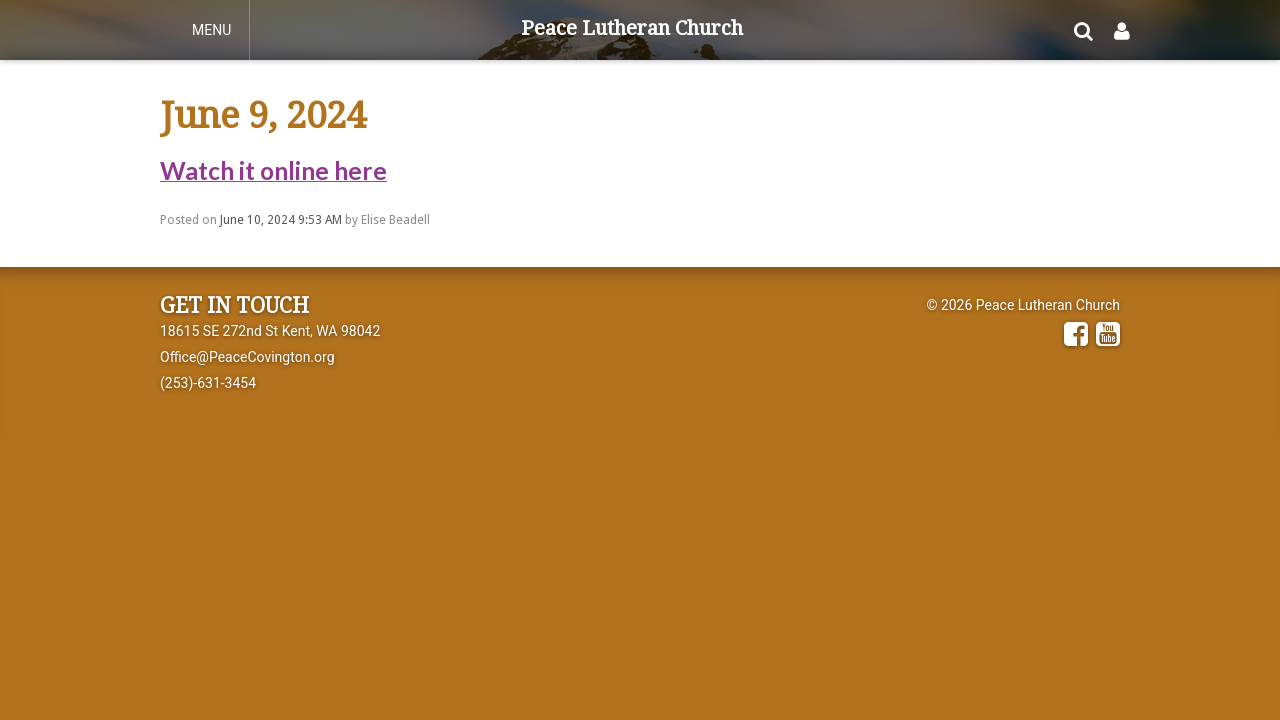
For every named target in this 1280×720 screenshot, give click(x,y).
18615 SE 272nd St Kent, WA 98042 (270, 331)
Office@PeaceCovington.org (247, 357)
